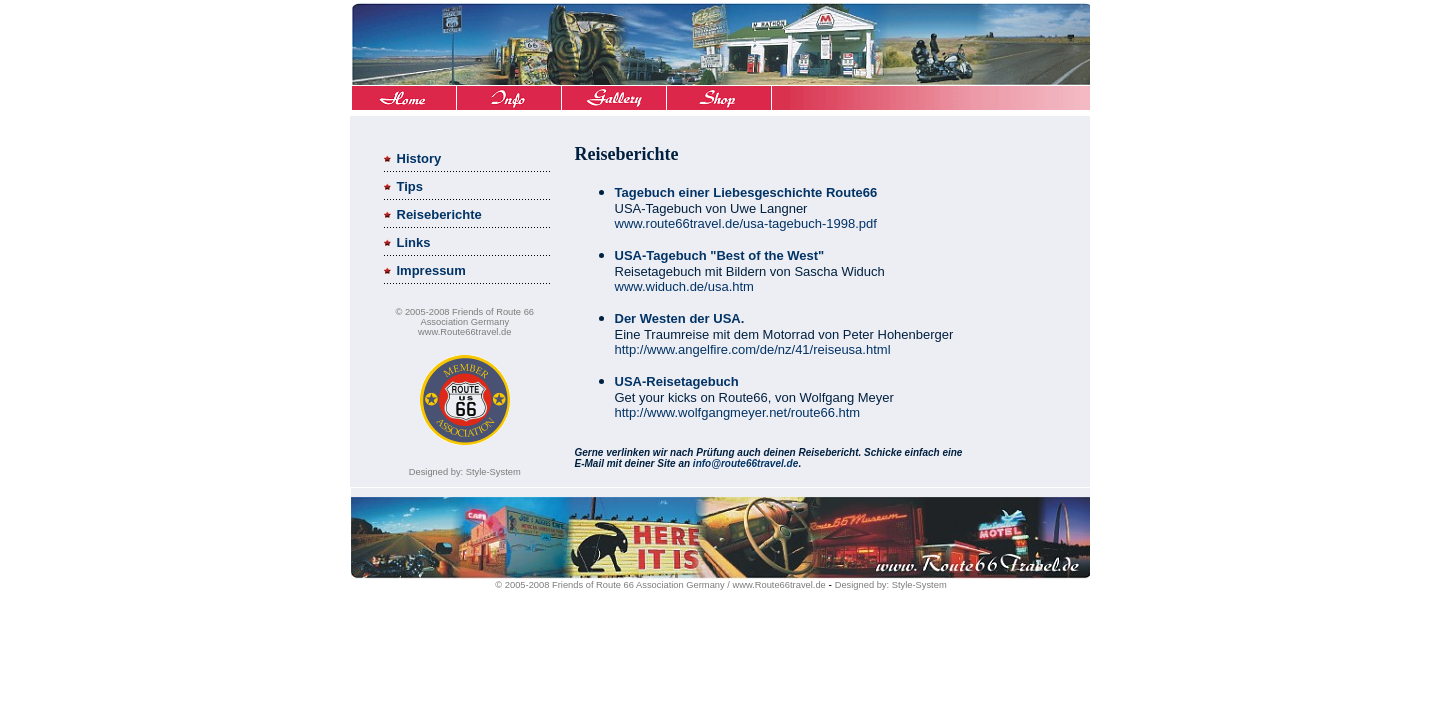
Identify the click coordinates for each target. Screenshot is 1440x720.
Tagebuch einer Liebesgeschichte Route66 (746, 192)
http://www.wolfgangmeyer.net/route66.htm (738, 412)
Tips (410, 186)
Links (414, 242)
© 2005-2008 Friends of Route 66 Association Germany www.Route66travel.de (464, 322)
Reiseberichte (439, 214)
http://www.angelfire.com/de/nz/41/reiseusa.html (753, 349)
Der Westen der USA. (680, 318)
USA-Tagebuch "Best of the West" (720, 255)
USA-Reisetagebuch (677, 381)
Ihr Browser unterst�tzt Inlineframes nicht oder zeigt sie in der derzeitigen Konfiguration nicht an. (720, 58)
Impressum (431, 270)
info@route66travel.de (745, 463)
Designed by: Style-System (465, 472)
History (419, 158)
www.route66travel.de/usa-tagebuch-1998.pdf (746, 223)
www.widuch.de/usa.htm (684, 286)
